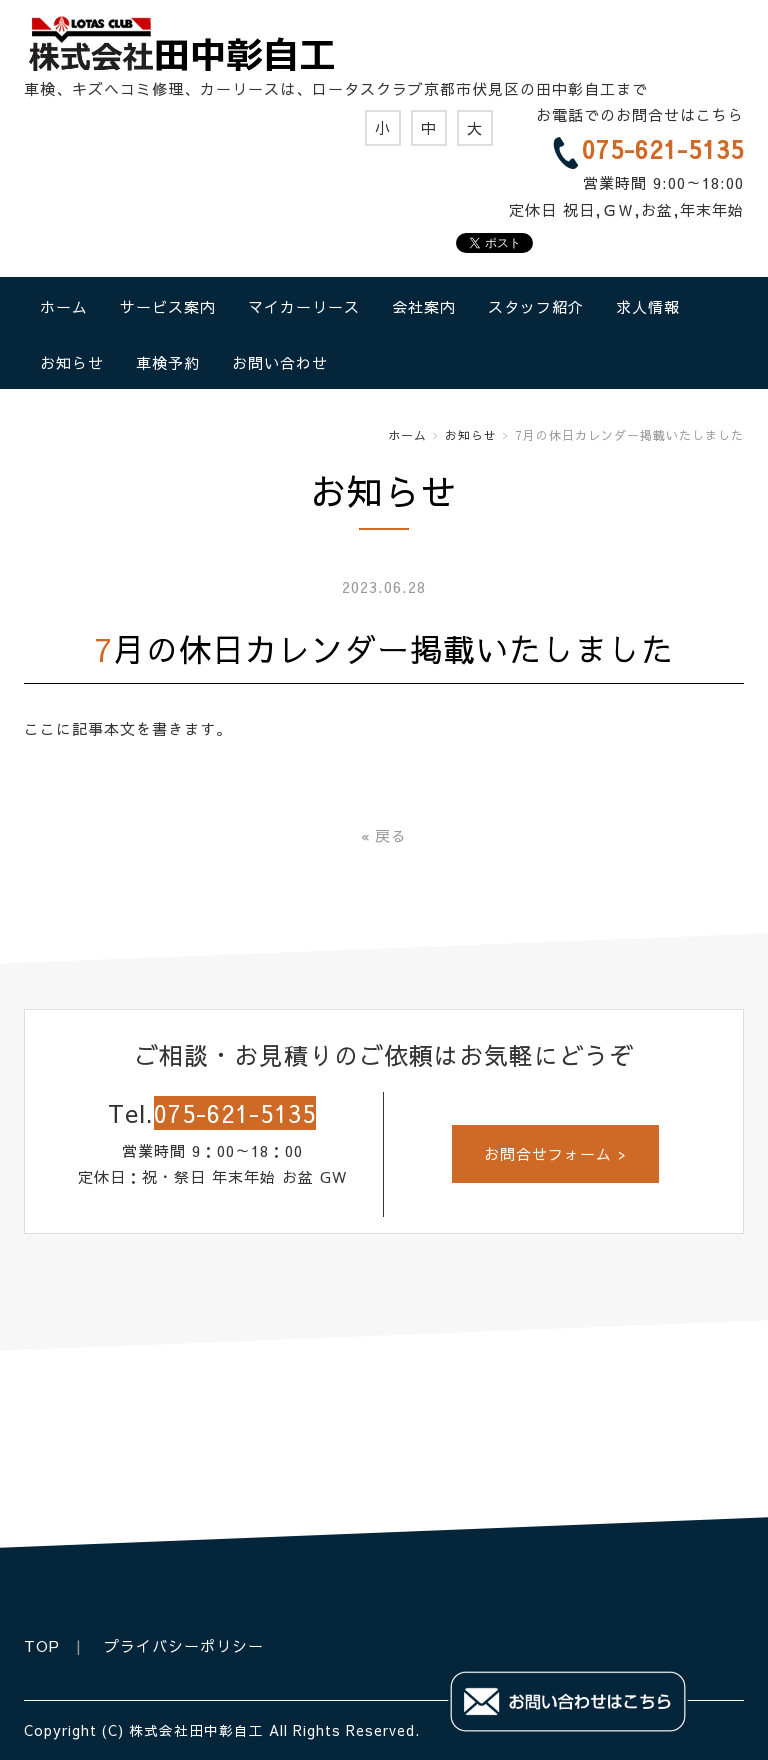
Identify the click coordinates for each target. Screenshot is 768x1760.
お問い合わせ (280, 362)
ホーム (64, 306)
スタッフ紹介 (536, 306)
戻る (384, 835)
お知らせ (72, 362)
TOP (42, 1645)
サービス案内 (168, 306)
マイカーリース (304, 306)
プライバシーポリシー (184, 1645)
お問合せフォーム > (555, 1153)
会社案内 (424, 306)
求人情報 (648, 306)
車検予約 (168, 362)
